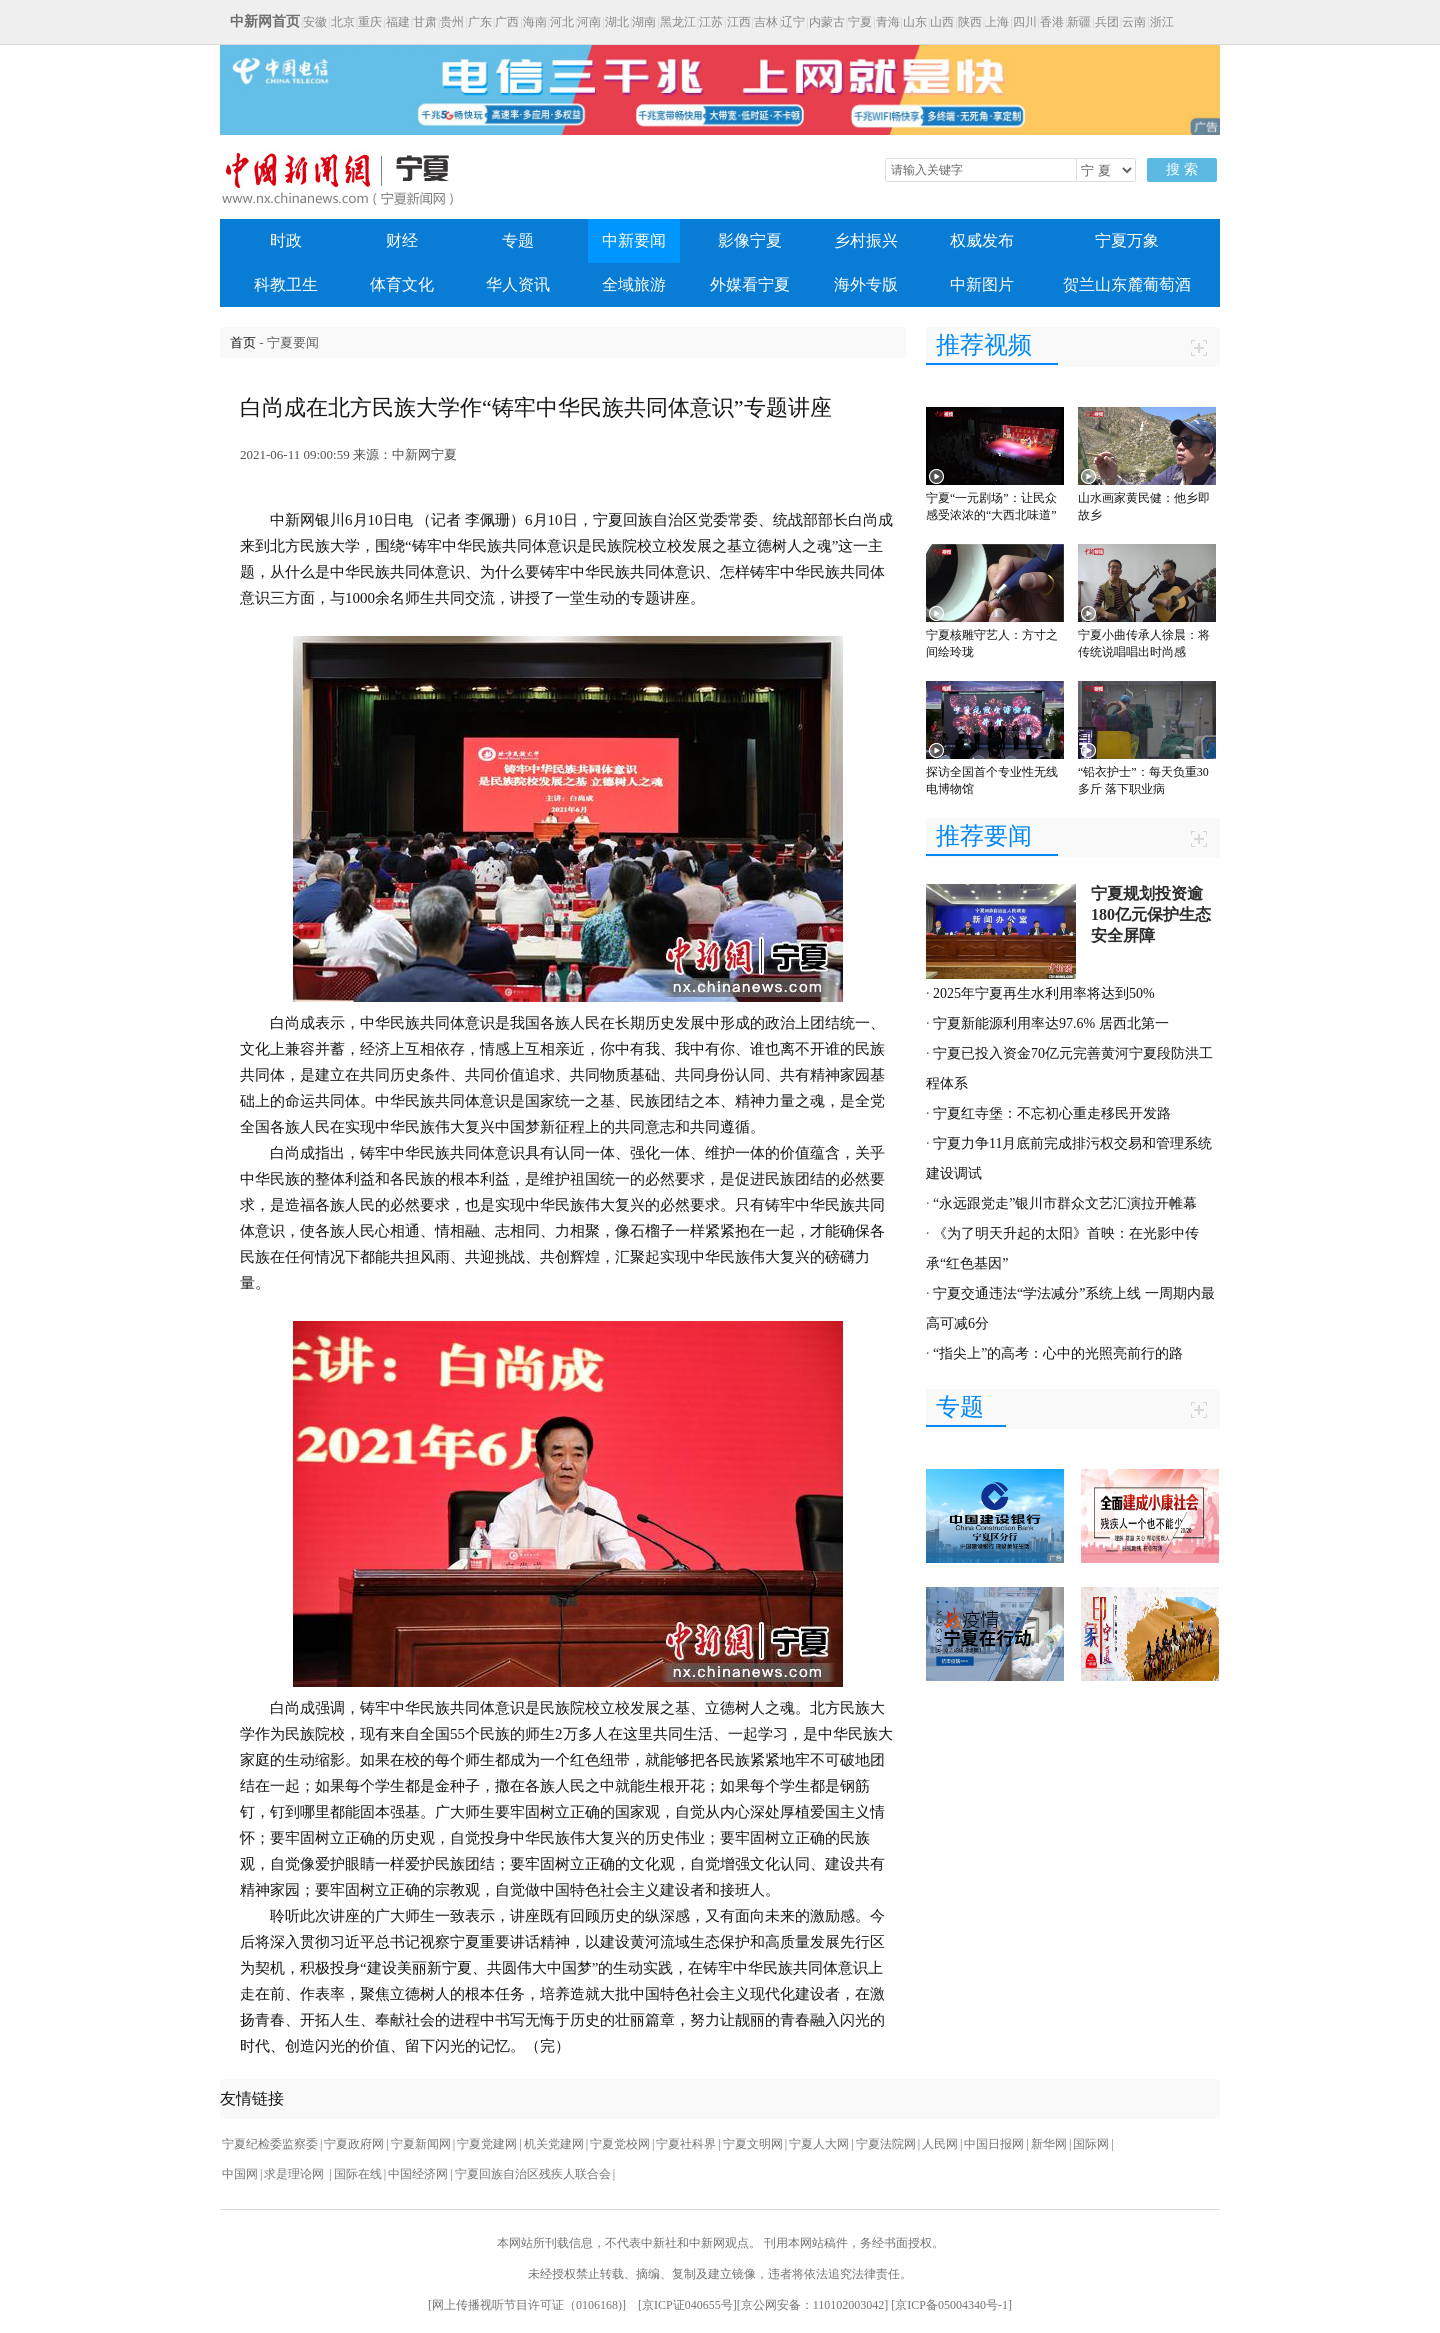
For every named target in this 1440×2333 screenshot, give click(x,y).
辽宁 (793, 22)
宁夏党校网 (620, 2144)
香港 (1052, 22)
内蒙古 (827, 22)
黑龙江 (678, 22)
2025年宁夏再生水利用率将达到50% (1044, 993)
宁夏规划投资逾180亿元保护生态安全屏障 (1151, 914)
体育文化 (402, 284)
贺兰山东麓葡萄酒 (1127, 284)
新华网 (1049, 2144)
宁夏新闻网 (421, 2144)
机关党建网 (554, 2144)
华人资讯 (518, 284)
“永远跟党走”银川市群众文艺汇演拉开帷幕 (1065, 1203)
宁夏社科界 (686, 2144)
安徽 (315, 22)
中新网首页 (265, 21)
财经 (402, 240)
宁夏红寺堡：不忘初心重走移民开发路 (1052, 1113)
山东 (915, 22)
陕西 (970, 22)
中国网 (240, 2174)
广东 (480, 22)
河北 (562, 22)
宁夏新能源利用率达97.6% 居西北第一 (1051, 1023)
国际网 (1091, 2144)
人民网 (940, 2144)
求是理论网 (295, 2174)
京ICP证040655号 (687, 2305)
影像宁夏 (750, 240)
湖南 (644, 22)
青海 (888, 22)
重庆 (370, 22)
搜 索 (1182, 169)
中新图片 (982, 284)
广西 (507, 22)
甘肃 (425, 22)
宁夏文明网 (753, 2144)
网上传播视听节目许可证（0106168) (527, 2305)
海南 (535, 22)
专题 (518, 240)
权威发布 (982, 240)
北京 (343, 22)
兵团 (1107, 22)
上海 (997, 22)
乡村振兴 (866, 240)
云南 (1134, 22)
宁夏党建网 (487, 2144)
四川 (1025, 22)
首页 (243, 342)
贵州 (452, 22)
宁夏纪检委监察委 (270, 2144)
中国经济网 (418, 2174)
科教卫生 (286, 284)
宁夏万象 (1127, 240)
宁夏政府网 (354, 2144)
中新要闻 (634, 240)
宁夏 (860, 22)
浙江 (1162, 22)
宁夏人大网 (819, 2144)
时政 (286, 240)
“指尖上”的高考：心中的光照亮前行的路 (1058, 1353)
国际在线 (358, 2174)
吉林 (766, 22)
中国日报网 (994, 2144)
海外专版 (866, 284)
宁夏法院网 (886, 2144)
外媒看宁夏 (750, 284)
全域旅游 (634, 284)
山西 (942, 22)
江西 (739, 22)
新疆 (1079, 22)
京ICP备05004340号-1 (951, 2305)
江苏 (711, 22)
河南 (589, 22)
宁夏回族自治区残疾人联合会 (533, 2174)
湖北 (617, 22)
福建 (398, 22)
